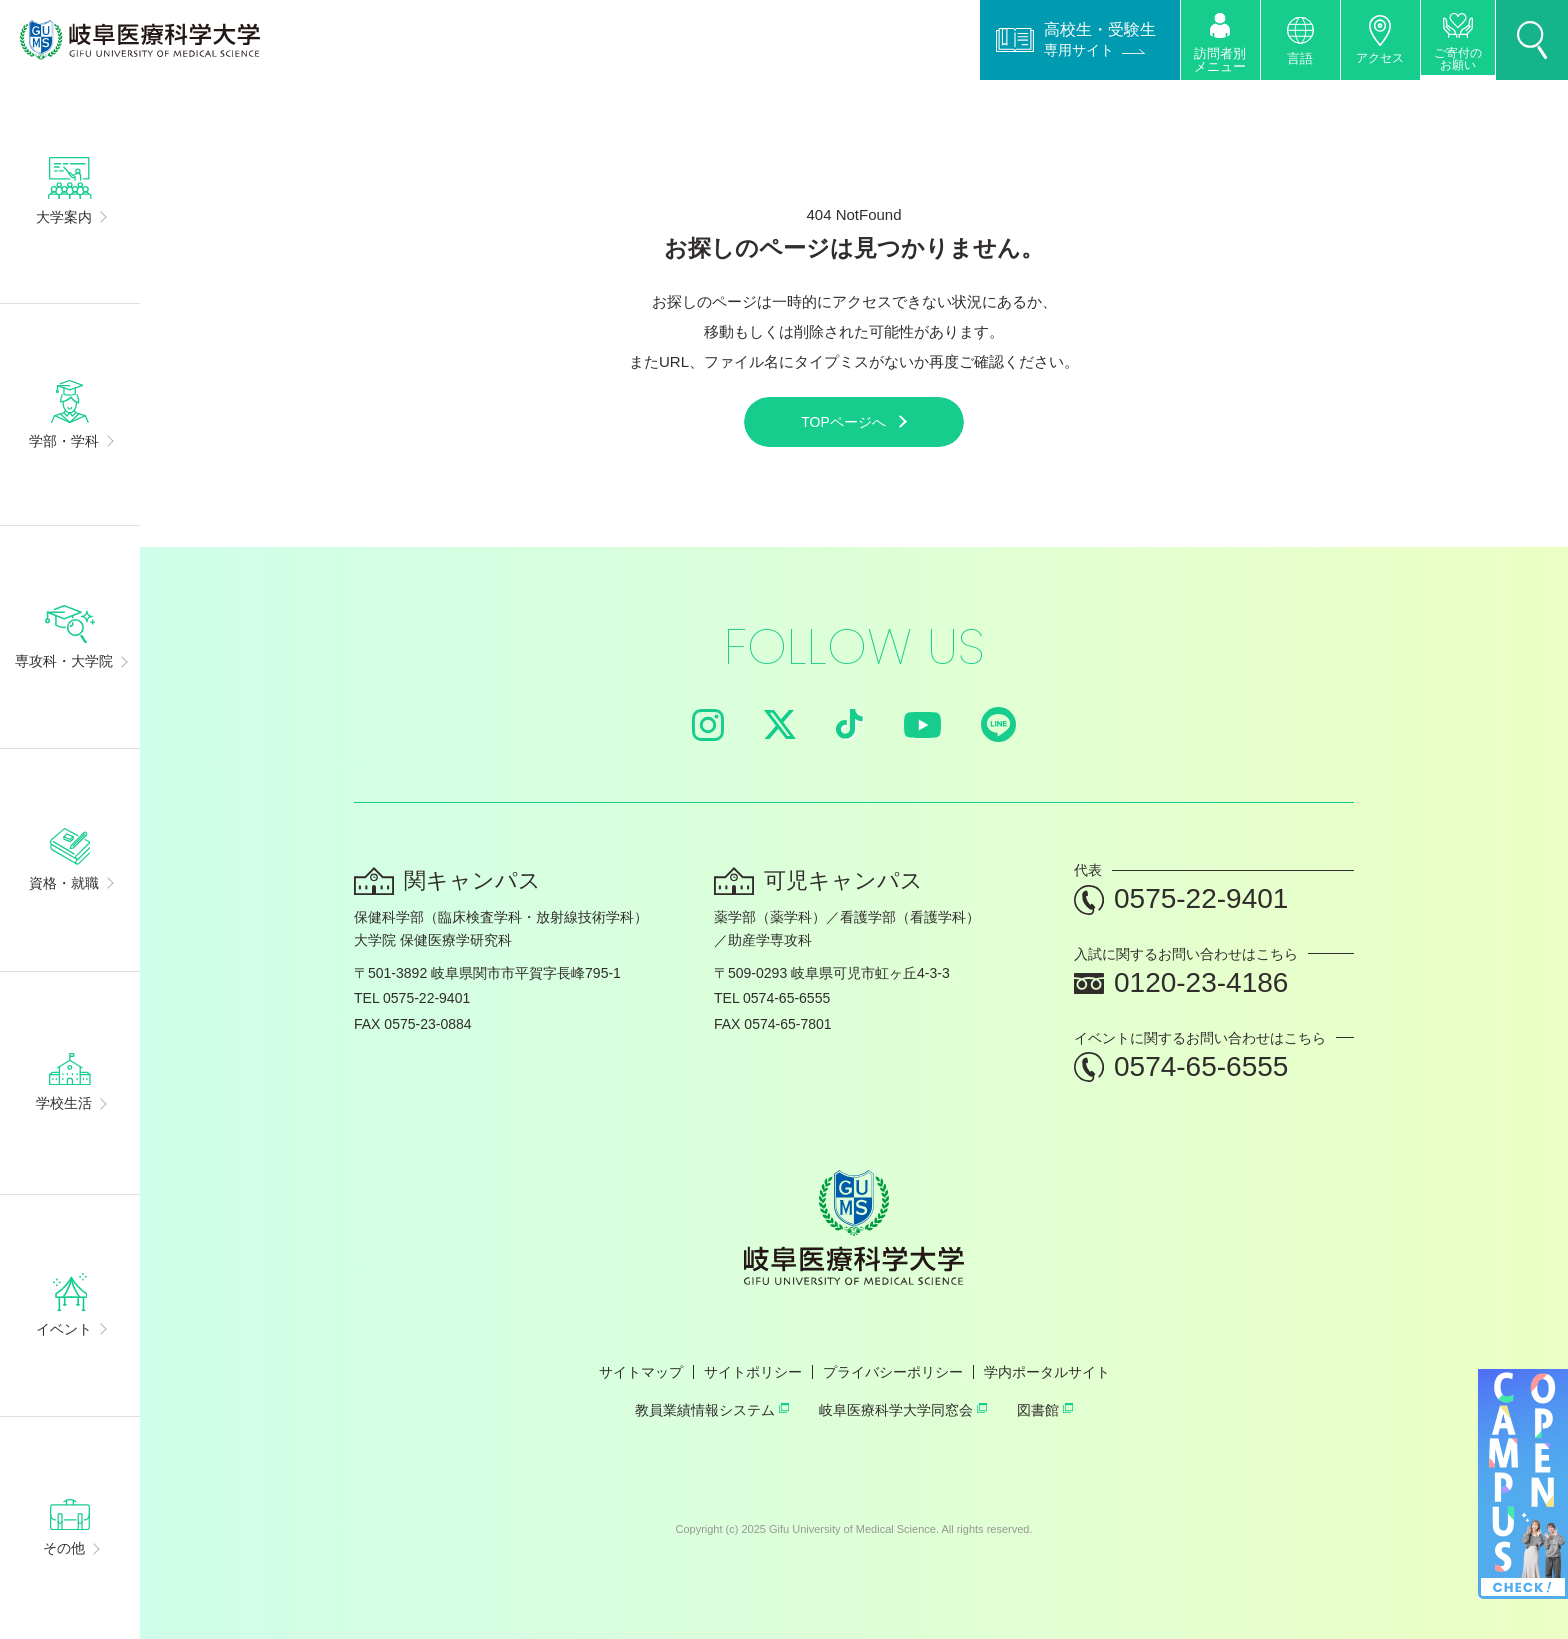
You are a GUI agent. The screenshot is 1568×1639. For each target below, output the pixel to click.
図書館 (1045, 1410)
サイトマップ (641, 1372)
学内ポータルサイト (1047, 1372)
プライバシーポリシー (893, 1372)
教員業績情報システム (712, 1410)
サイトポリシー (753, 1372)
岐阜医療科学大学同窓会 (903, 1410)
